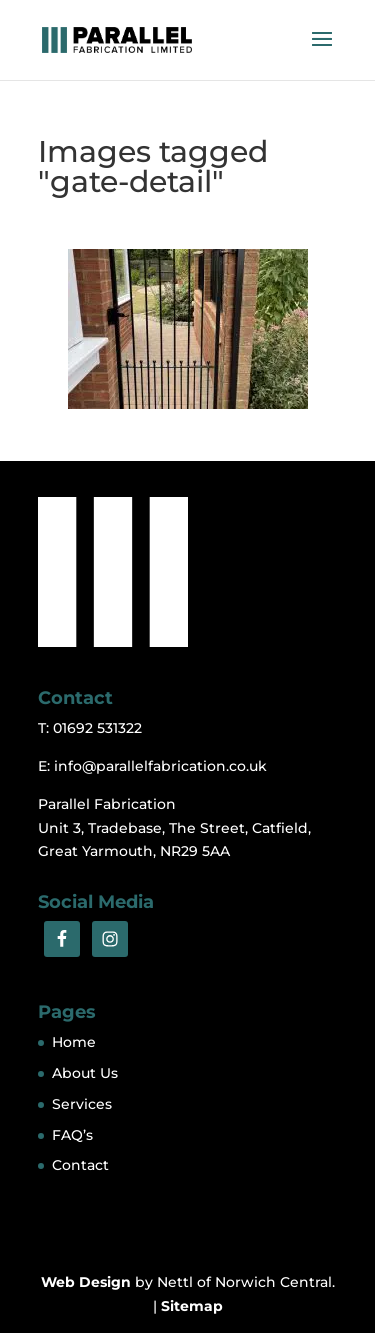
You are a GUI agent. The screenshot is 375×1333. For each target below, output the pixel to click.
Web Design (86, 1282)
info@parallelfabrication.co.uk (160, 766)
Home (74, 1042)
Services (82, 1104)
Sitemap (192, 1306)
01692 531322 (97, 728)
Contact (80, 1165)
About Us (85, 1073)
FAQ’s (72, 1135)
